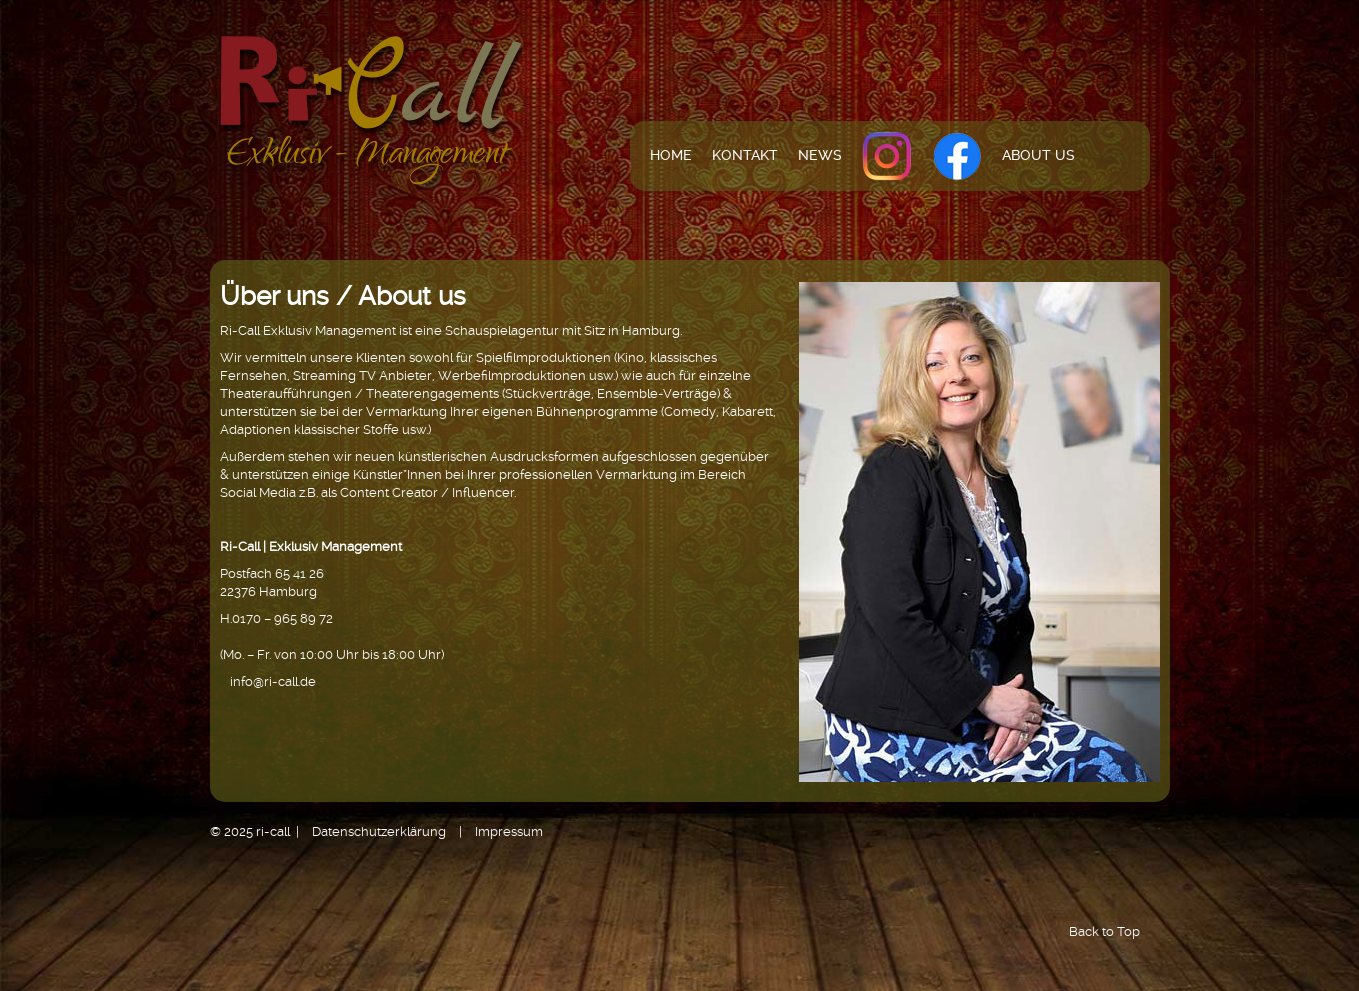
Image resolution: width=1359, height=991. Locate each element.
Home (671, 155)
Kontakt (745, 155)
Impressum (509, 831)
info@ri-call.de (273, 681)
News (820, 155)
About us (1038, 155)
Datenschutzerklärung (379, 831)
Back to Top (1104, 931)
